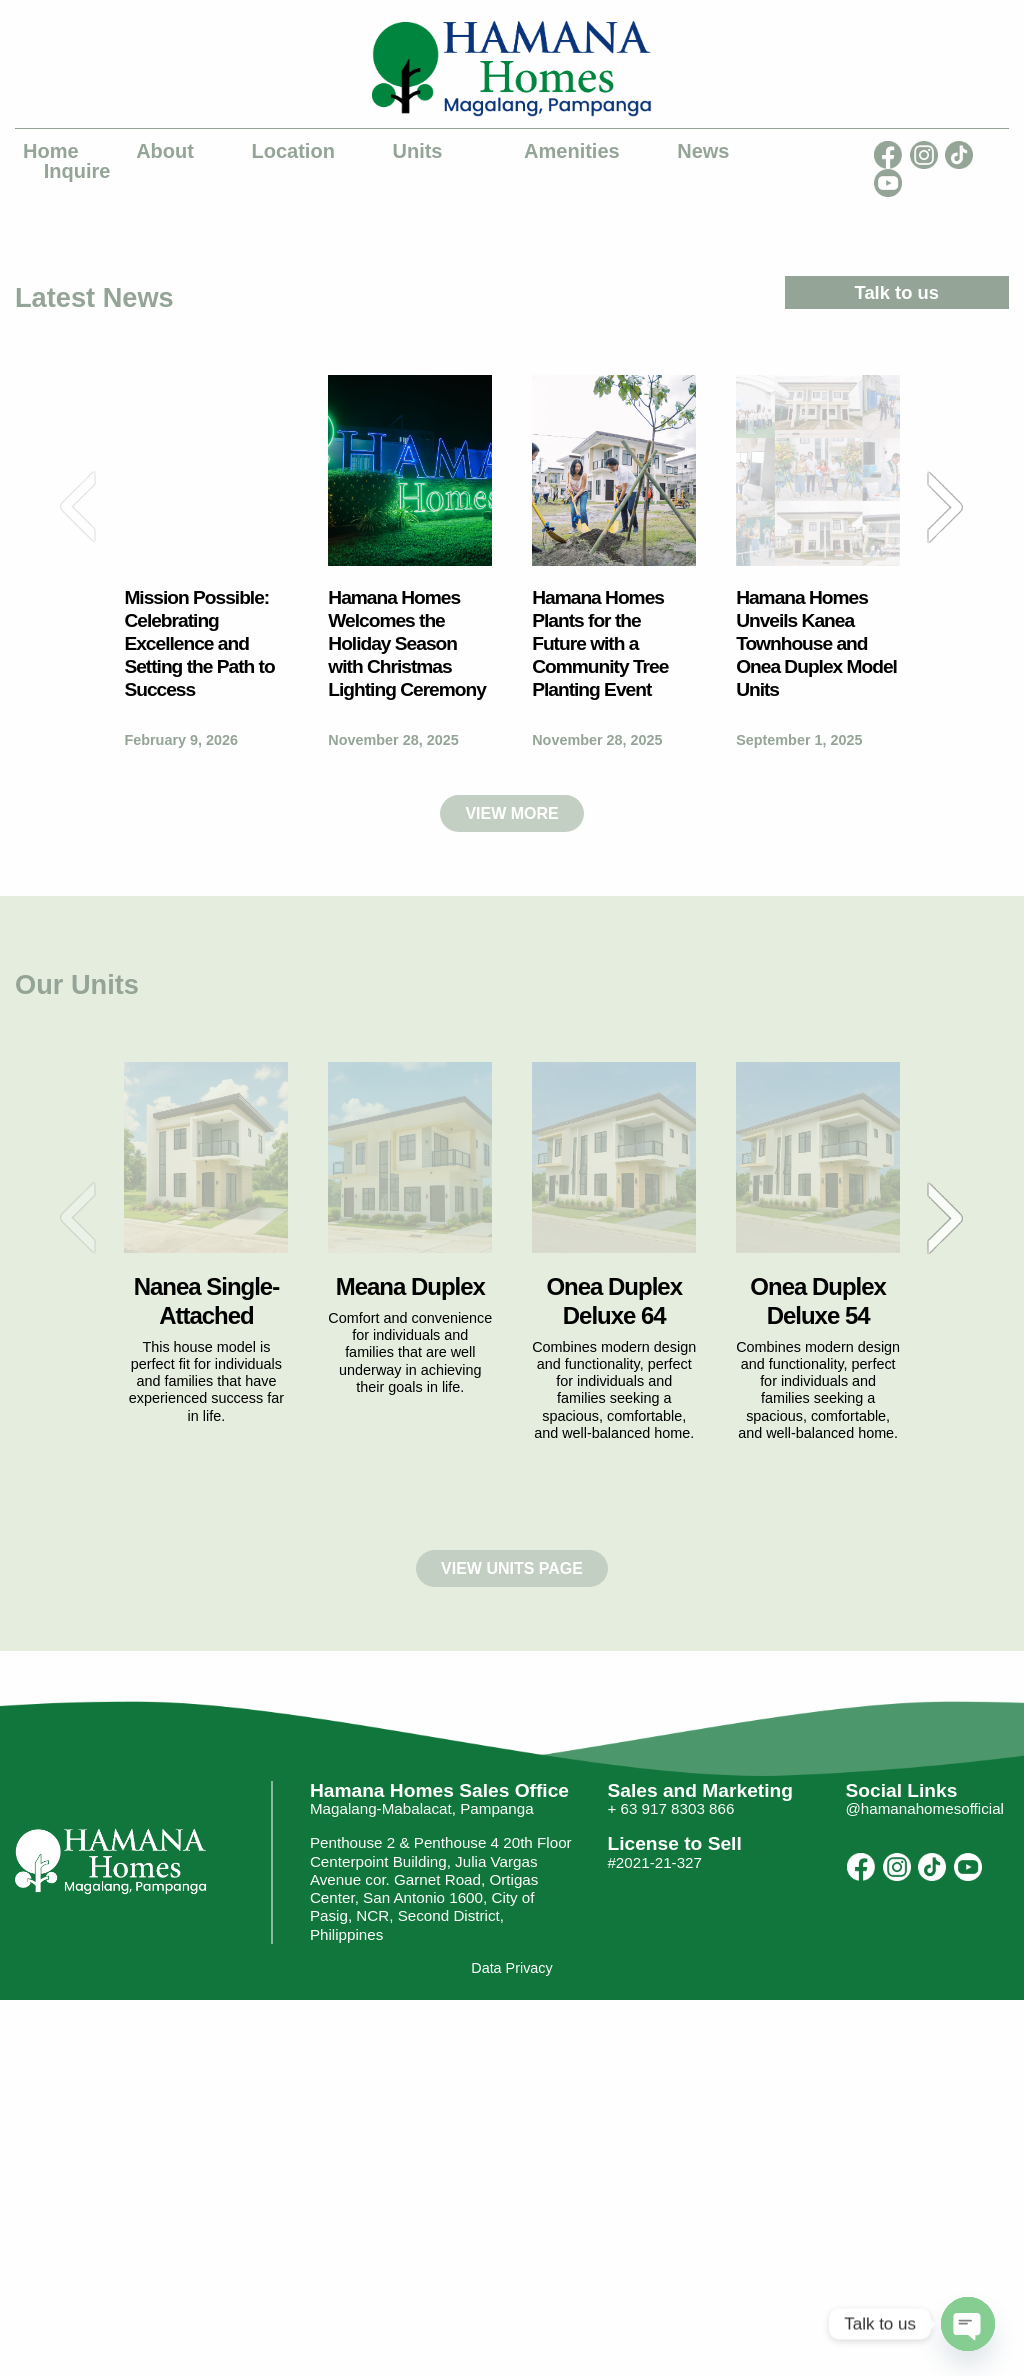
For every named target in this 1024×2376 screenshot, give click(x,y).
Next (945, 507)
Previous (79, 507)
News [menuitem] (703, 151)
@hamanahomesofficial (924, 1809)
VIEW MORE (511, 813)
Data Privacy (512, 1969)
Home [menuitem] (51, 151)
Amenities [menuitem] (572, 151)
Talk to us (897, 292)
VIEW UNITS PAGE (512, 1568)
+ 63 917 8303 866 (670, 1809)
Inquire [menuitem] (77, 171)
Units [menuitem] (417, 151)
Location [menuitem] (293, 151)
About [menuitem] (165, 151)
